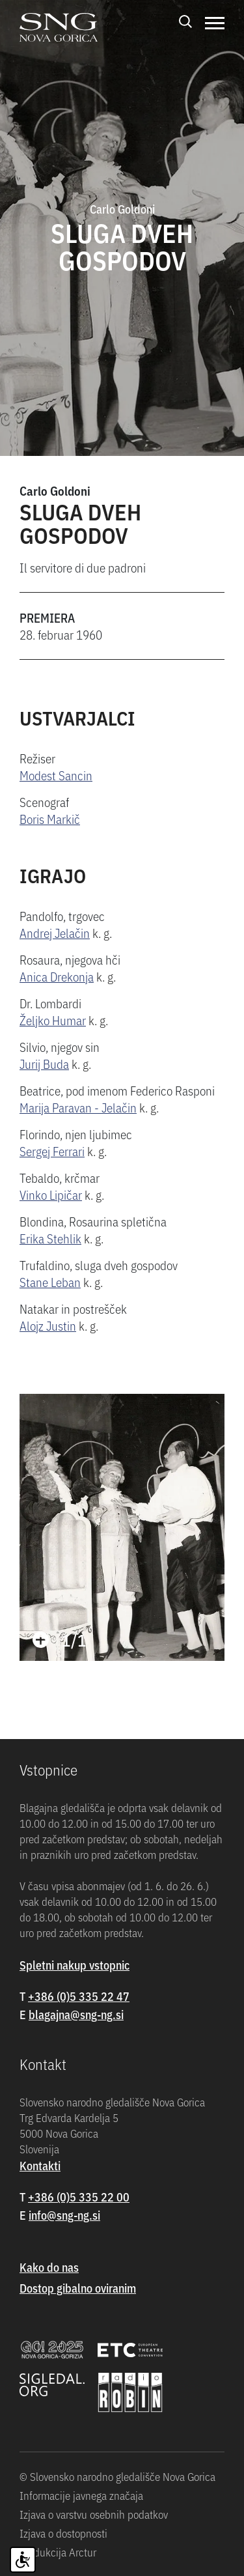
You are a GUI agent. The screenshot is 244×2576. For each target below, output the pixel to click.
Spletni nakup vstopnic (74, 1965)
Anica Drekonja (57, 976)
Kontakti (40, 2165)
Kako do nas (49, 2267)
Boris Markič (50, 818)
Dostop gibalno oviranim (78, 2288)
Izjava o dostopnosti (63, 2533)
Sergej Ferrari (52, 1150)
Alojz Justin (48, 1325)
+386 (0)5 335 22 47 (78, 1996)
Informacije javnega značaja (81, 2495)
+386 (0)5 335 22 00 (78, 2196)
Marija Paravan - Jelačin (78, 1107)
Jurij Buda (44, 1063)
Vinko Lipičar (51, 1194)
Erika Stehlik (50, 1238)
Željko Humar (53, 1019)
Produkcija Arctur (58, 2552)
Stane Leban (50, 1281)
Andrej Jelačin (55, 932)
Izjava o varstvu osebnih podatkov (94, 2514)
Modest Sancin (56, 775)
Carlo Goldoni (55, 490)
